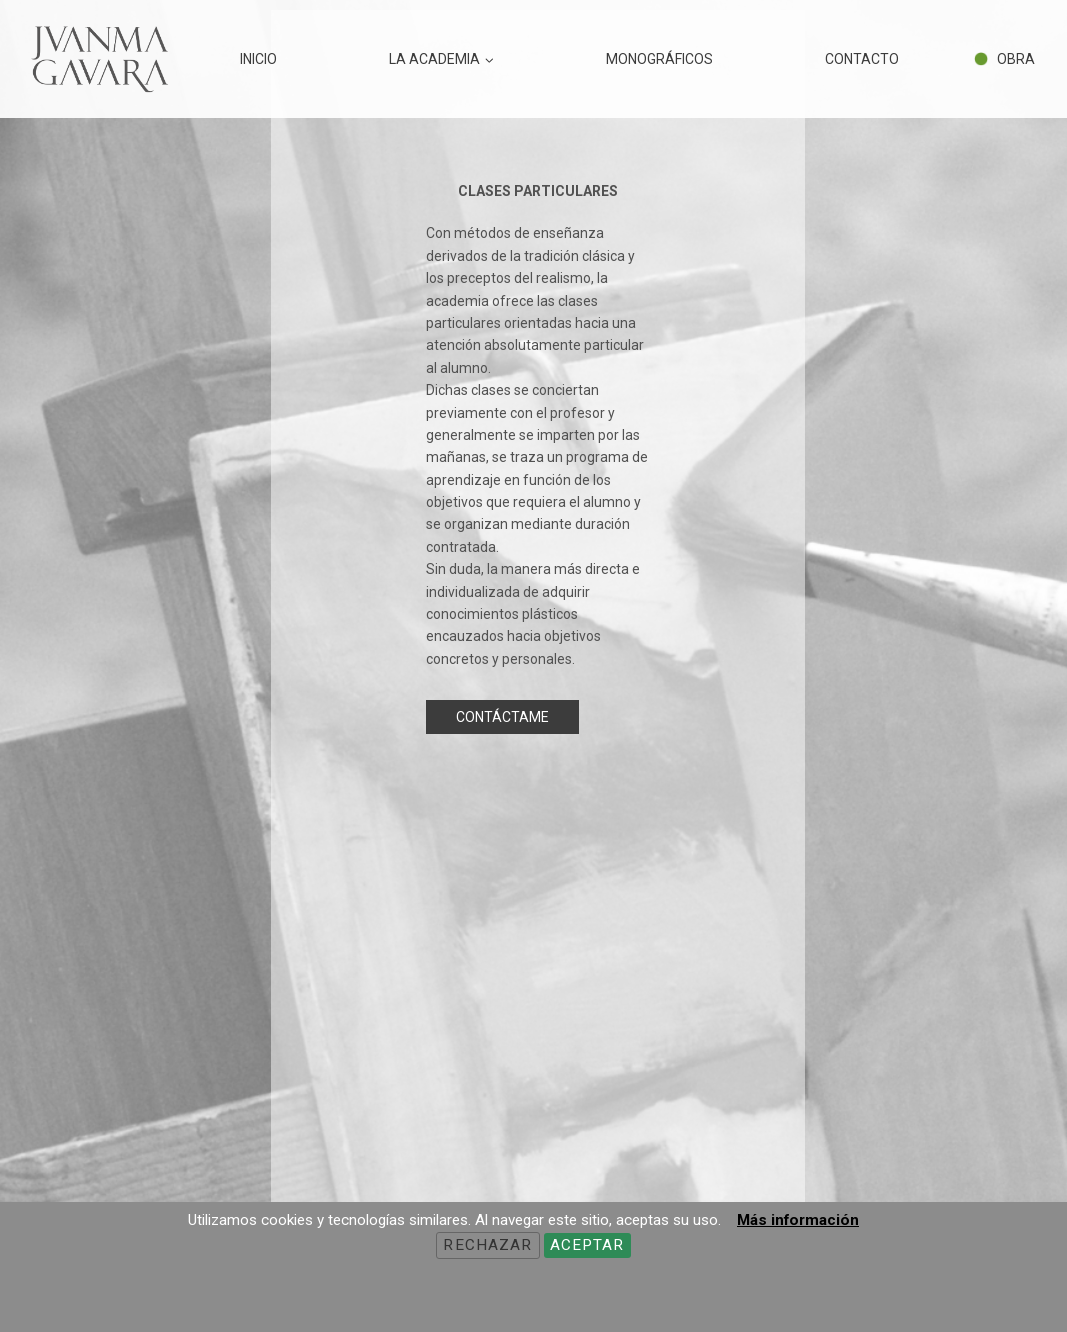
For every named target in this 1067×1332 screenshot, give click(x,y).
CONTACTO (862, 59)
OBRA (1016, 59)
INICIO (258, 59)
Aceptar (587, 1245)
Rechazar (487, 1245)
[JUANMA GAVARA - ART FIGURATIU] (99, 59)
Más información (798, 1220)
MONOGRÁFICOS (659, 59)
